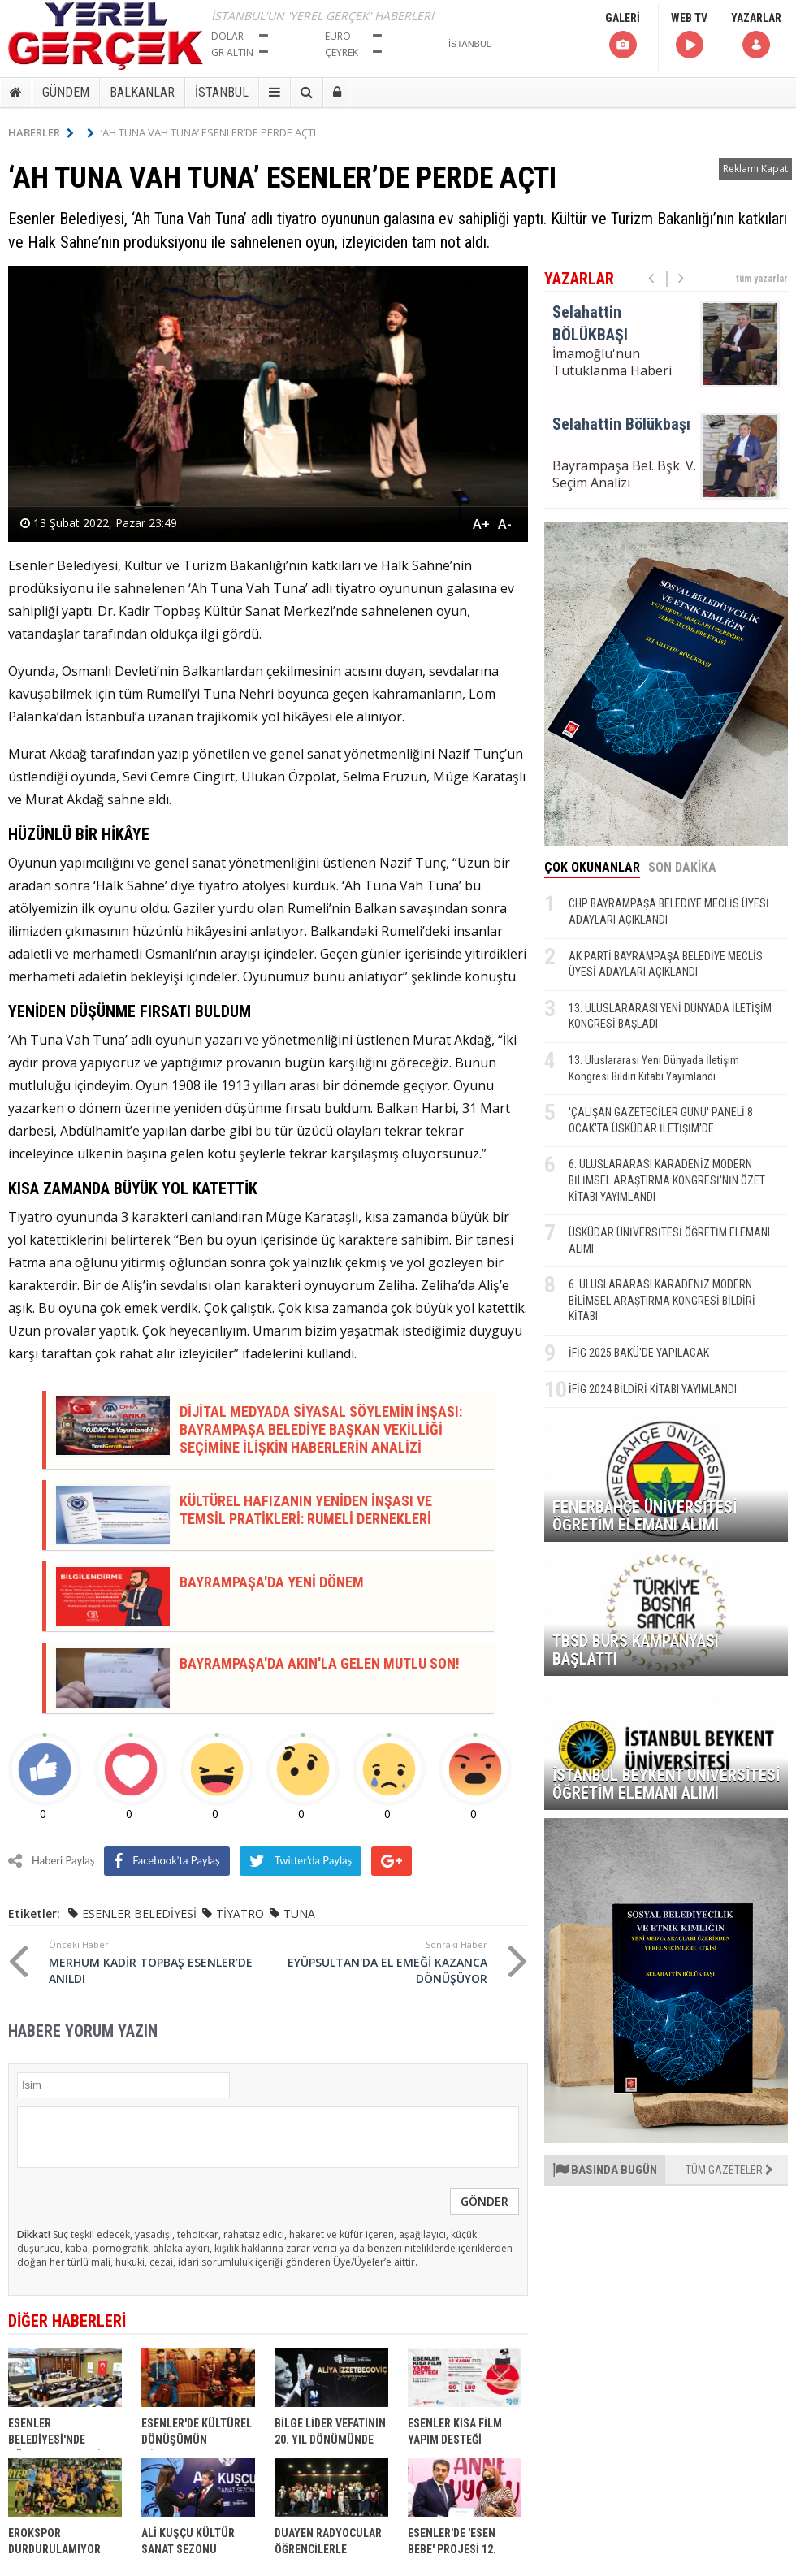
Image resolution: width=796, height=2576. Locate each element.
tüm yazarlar (762, 278)
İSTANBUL (222, 92)
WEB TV (689, 36)
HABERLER (41, 132)
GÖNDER (484, 2201)
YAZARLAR (756, 36)
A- (505, 524)
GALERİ (622, 36)
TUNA (299, 1913)
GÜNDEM (65, 92)
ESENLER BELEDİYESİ (139, 1913)
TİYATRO (240, 1913)
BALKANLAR (142, 92)
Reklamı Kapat (755, 168)
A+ (481, 524)
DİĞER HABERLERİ (67, 2321)
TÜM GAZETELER (729, 2169)
